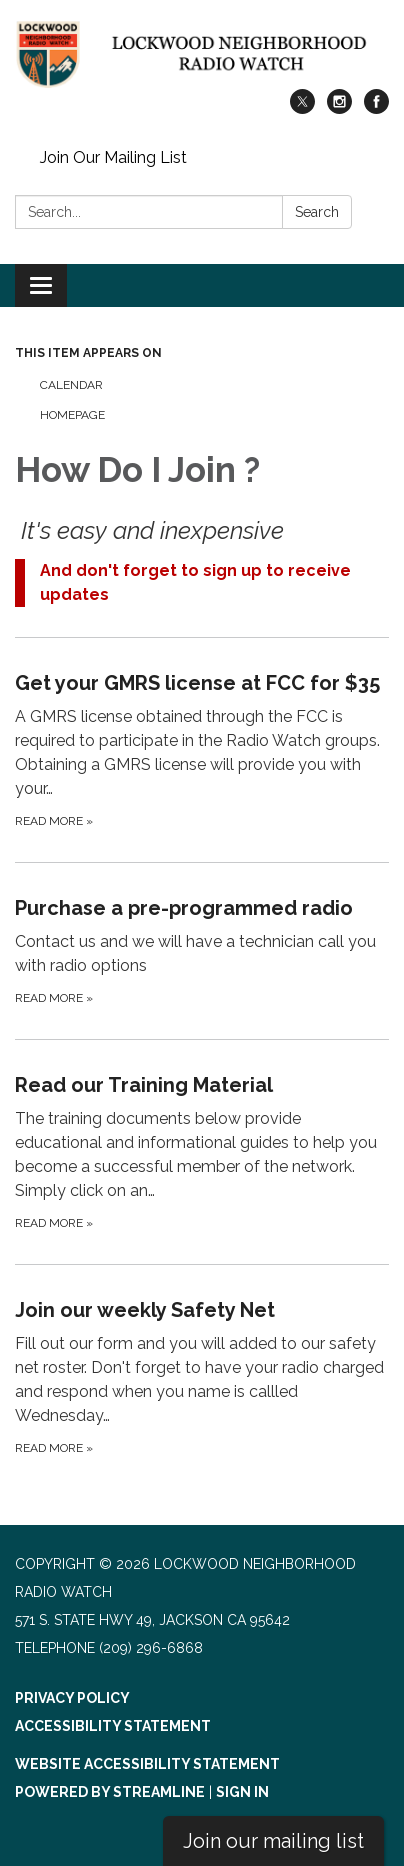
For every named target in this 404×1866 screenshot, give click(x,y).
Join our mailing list (273, 1841)
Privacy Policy (72, 1698)
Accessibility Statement (113, 1726)
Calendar (71, 385)
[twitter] (302, 108)
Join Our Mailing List (113, 157)
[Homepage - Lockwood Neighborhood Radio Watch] (202, 54)
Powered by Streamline (110, 1792)
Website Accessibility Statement (147, 1764)
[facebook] (376, 108)
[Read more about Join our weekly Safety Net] (202, 1376)
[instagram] (339, 108)
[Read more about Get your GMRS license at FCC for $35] (202, 749)
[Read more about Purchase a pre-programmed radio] (202, 950)
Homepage (72, 415)
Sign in (242, 1792)
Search (317, 212)
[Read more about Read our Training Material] (202, 1151)
